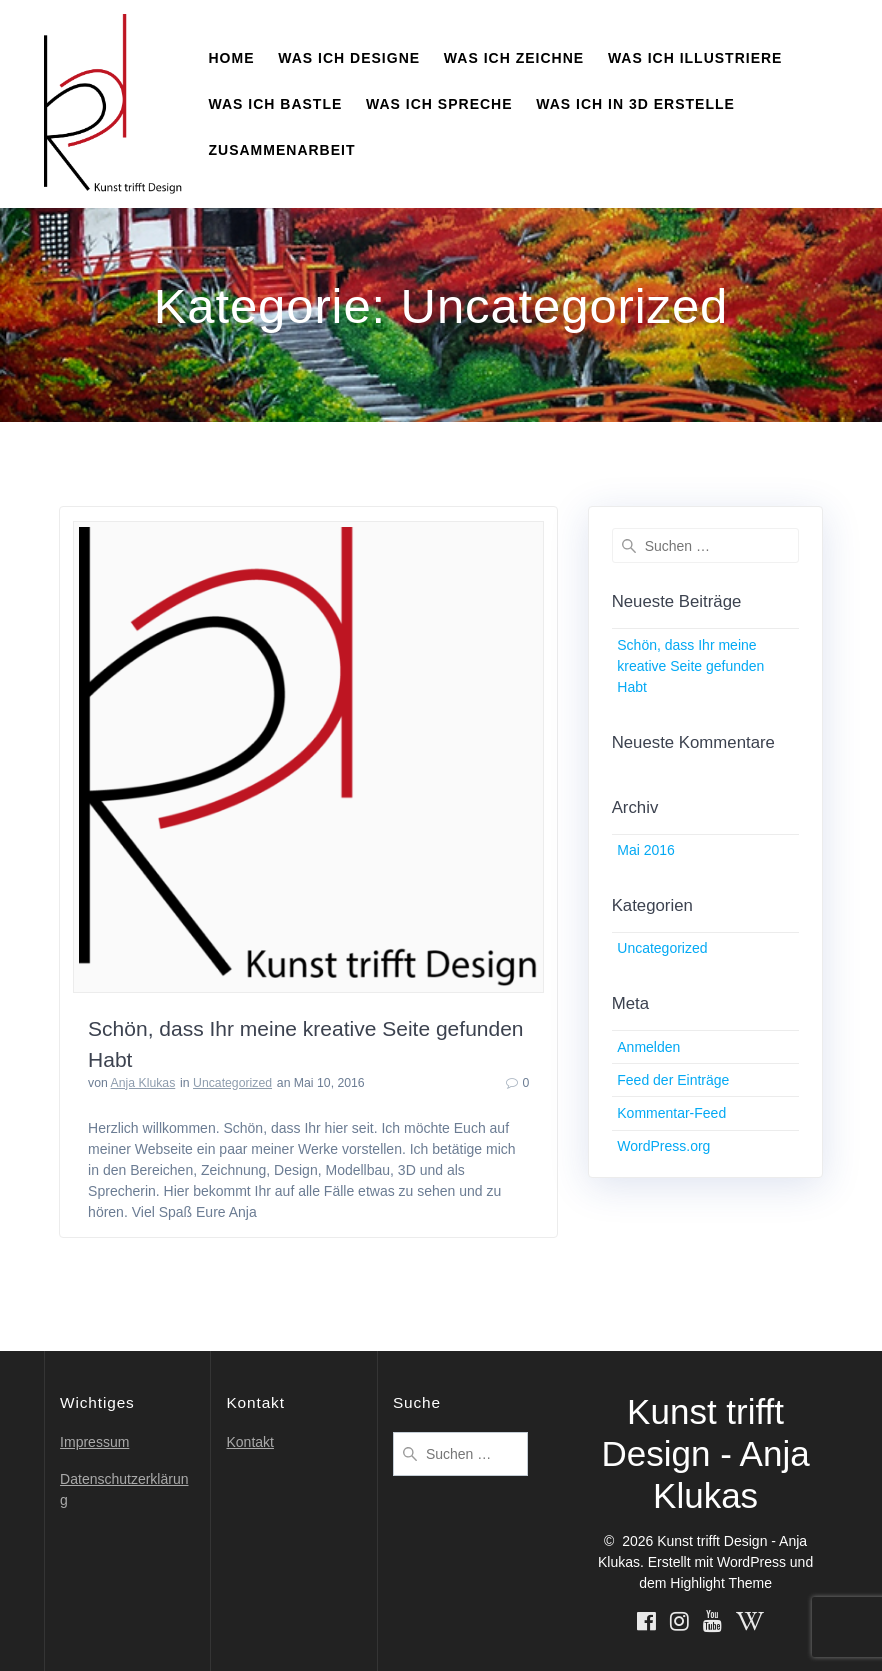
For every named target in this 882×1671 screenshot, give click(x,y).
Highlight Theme (721, 1583)
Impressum (94, 1442)
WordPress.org (663, 1146)
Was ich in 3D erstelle (635, 104)
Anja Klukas (143, 1083)
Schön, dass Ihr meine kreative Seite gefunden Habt (690, 666)
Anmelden (648, 1047)
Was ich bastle (276, 104)
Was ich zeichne (514, 58)
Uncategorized (232, 1083)
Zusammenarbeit (282, 150)
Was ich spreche (439, 104)
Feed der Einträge (673, 1080)
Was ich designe (349, 58)
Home (232, 58)
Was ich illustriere (695, 58)
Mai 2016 (646, 850)
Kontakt (249, 1442)
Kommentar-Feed (671, 1113)
